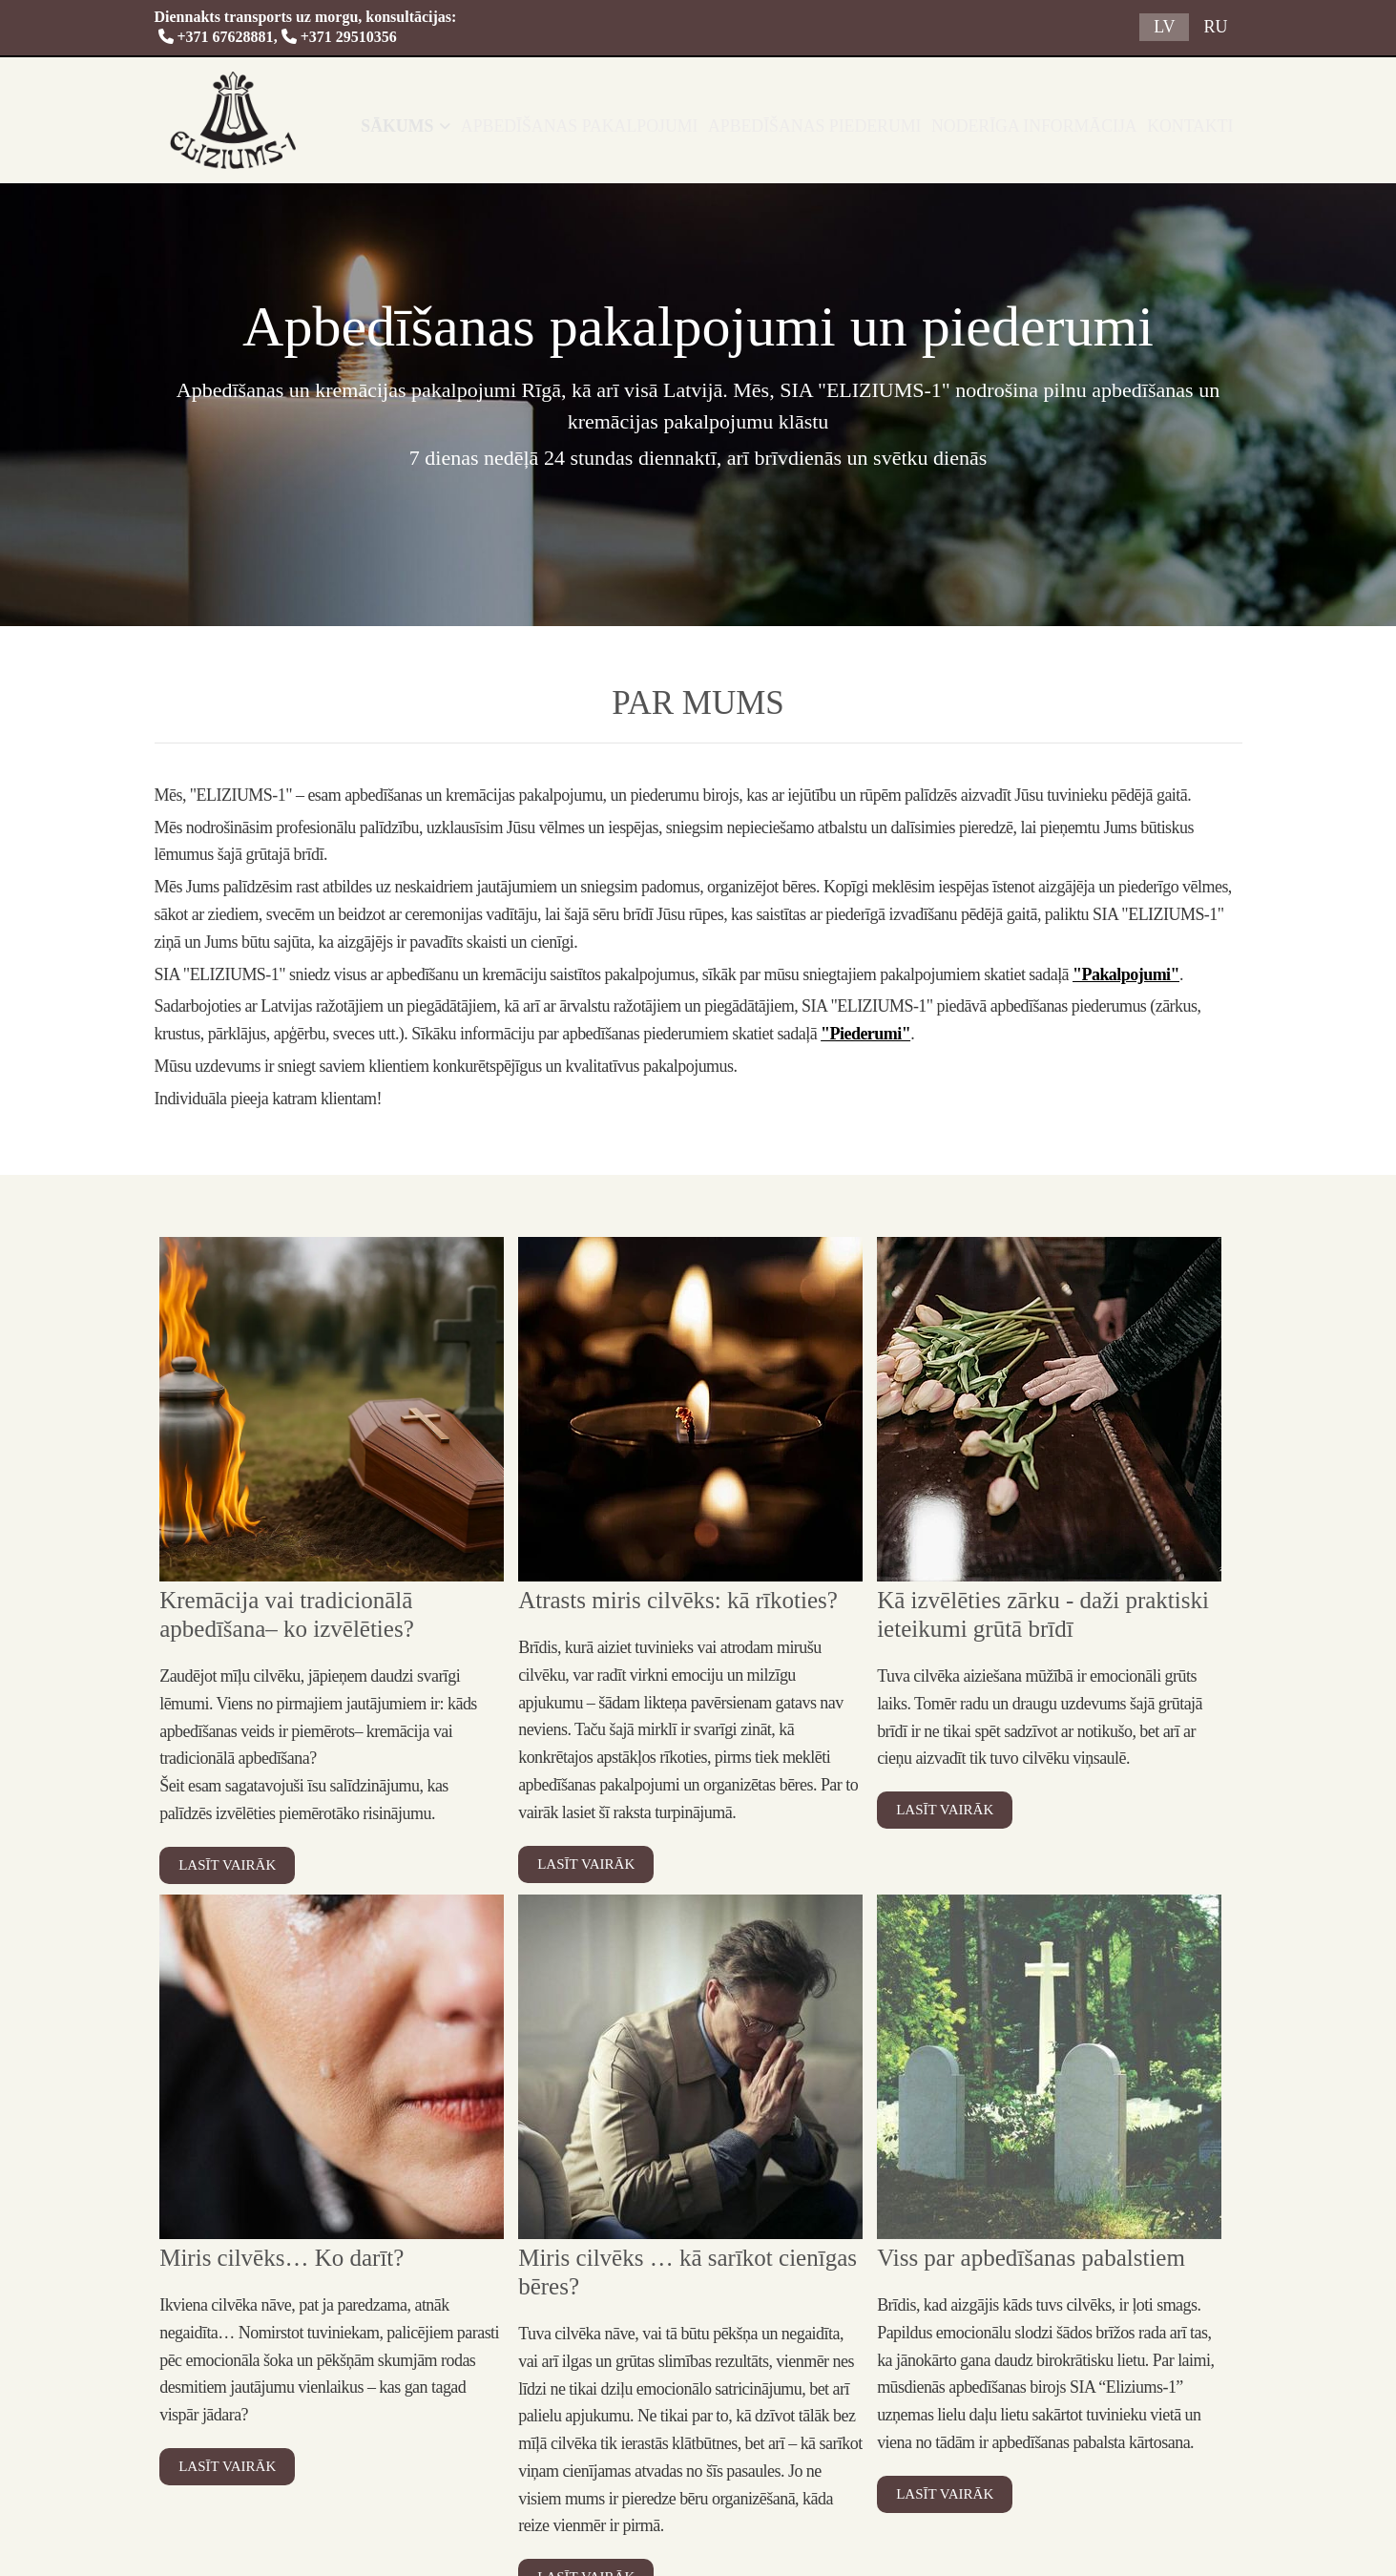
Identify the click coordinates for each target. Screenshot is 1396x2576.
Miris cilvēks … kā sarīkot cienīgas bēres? (687, 2272)
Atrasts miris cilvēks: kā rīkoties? (678, 1600)
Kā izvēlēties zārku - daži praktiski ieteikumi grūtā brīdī (1043, 1614)
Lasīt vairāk (227, 1865)
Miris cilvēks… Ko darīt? (281, 2258)
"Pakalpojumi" (1126, 974)
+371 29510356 (349, 37)
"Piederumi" (865, 1033)
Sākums (466, 126)
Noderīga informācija (1057, 126)
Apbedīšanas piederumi (854, 126)
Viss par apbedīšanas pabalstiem (1031, 2258)
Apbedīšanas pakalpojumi (637, 126)
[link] (467, 126)
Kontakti (1202, 126)
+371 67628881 (216, 37)
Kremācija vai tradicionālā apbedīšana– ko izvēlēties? (286, 1614)
